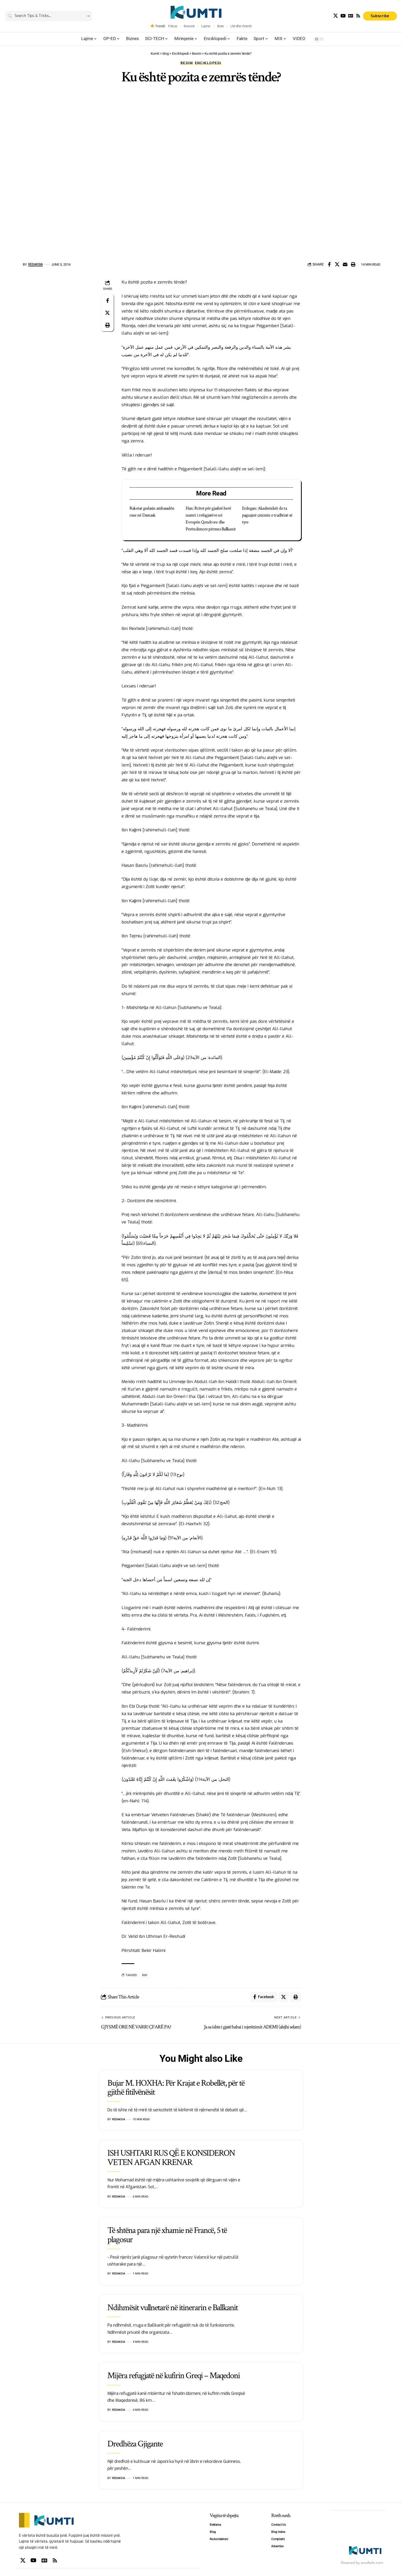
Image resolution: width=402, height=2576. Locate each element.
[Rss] (358, 16)
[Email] (345, 264)
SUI (145, 1975)
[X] (335, 16)
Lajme (205, 26)
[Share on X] (337, 264)
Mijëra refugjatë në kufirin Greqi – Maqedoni (173, 2375)
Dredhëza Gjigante (135, 2444)
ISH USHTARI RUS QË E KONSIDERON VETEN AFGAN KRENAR (171, 2158)
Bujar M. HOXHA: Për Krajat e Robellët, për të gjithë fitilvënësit (175, 2088)
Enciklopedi (208, 63)
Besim (186, 63)
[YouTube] (343, 16)
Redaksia (36, 264)
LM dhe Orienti (241, 26)
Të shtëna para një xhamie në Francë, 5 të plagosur (167, 2235)
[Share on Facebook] (329, 264)
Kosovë (189, 26)
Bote (220, 26)
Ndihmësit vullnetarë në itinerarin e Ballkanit (172, 2307)
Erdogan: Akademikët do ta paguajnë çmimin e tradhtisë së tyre (267, 515)
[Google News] (351, 16)
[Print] (353, 264)
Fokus (172, 26)
